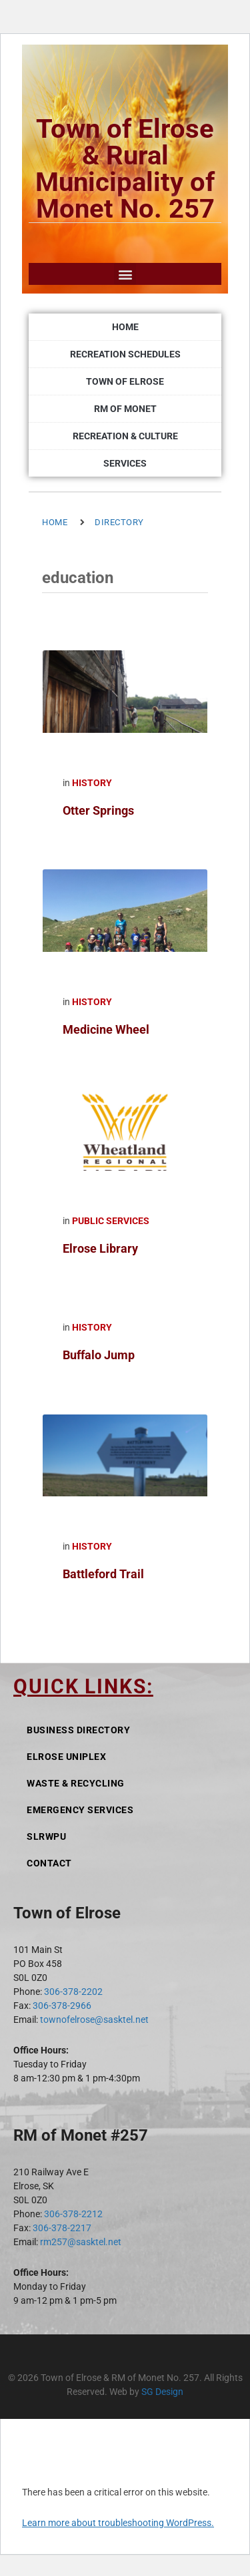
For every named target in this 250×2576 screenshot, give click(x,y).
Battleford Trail (103, 1574)
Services (125, 463)
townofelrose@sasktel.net (94, 2019)
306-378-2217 (62, 2228)
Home (125, 327)
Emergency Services (80, 1810)
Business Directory (78, 1730)
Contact (49, 1863)
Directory (119, 522)
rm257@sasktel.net (80, 2242)
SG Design (162, 2391)
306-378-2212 (73, 2214)
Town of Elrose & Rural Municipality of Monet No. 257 (125, 168)
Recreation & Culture (125, 436)
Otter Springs (98, 810)
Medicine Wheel (106, 1029)
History (92, 782)
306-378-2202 (73, 1991)
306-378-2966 (62, 2005)
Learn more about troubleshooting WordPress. (118, 2522)
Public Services (110, 1220)
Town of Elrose (125, 381)
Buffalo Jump (99, 1355)
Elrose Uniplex (66, 1756)
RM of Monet (125, 408)
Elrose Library (100, 1248)
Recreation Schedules (125, 354)
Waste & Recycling (76, 1783)
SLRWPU (46, 1836)
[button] (125, 274)
